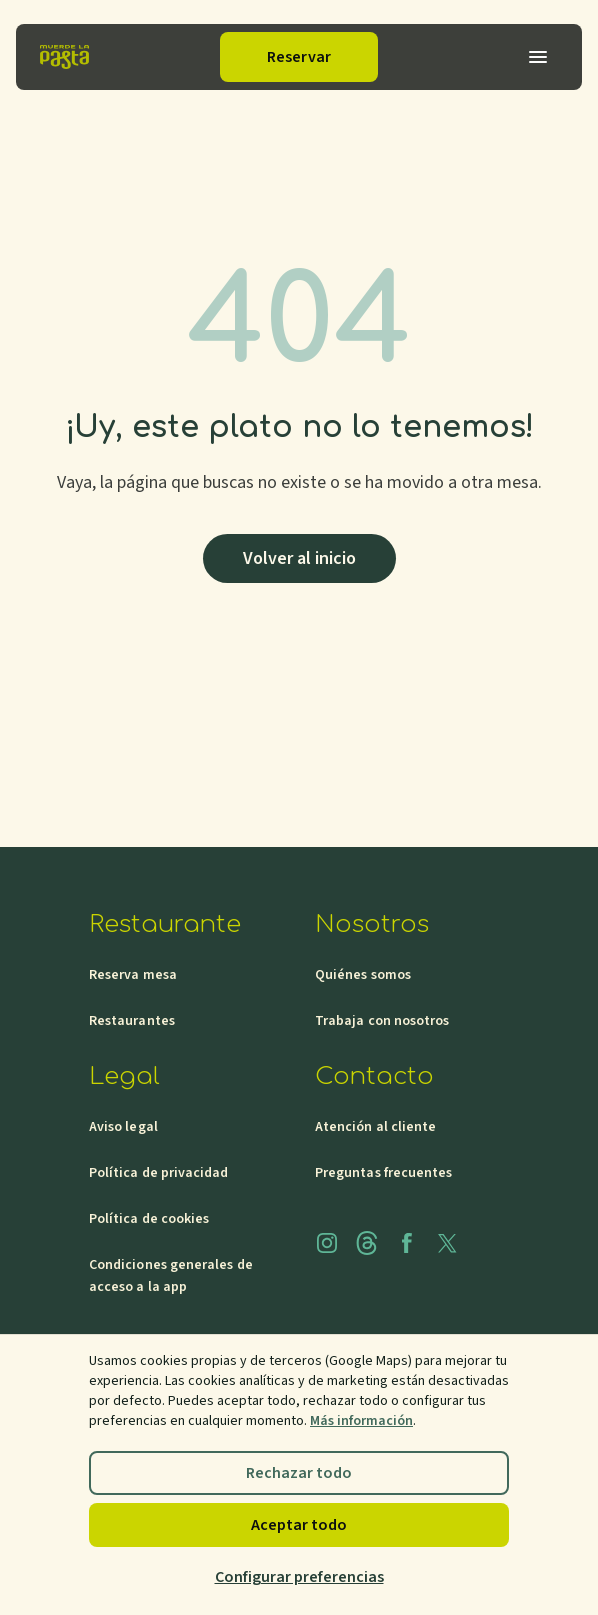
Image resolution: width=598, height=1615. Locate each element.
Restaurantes (132, 1021)
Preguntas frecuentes (383, 1173)
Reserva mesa (133, 975)
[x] (447, 1243)
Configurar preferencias (299, 1577)
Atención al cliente (375, 1127)
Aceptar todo (299, 1525)
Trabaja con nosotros (382, 1021)
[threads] (367, 1243)
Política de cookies (149, 1219)
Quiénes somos (363, 975)
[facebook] (407, 1243)
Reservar (299, 57)
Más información (361, 1421)
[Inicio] (64, 57)
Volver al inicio (299, 558)
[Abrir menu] (538, 57)
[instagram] (327, 1243)
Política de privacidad (159, 1173)
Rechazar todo (299, 1473)
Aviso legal (123, 1127)
